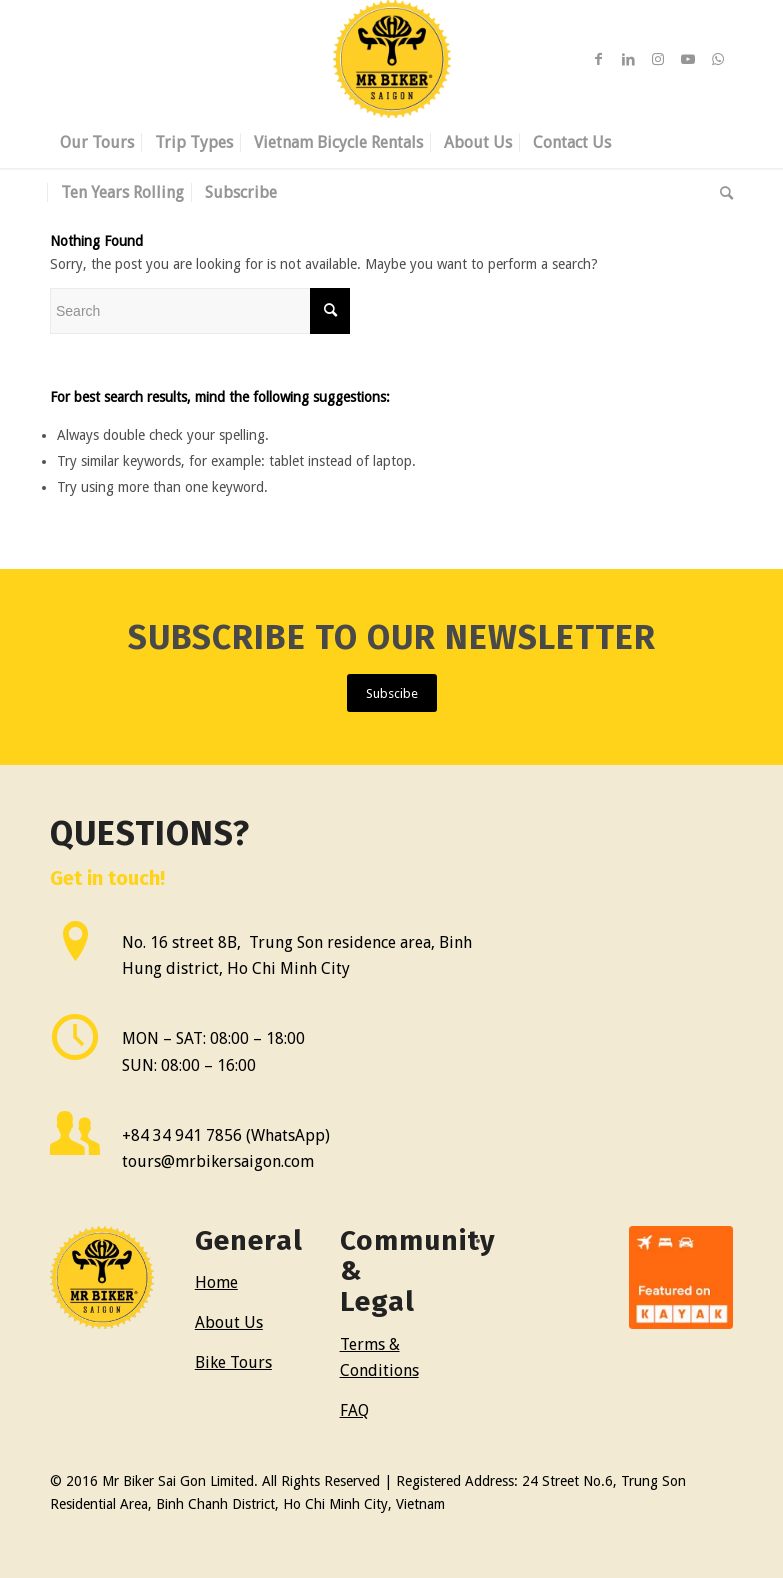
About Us (229, 1322)
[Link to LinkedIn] (628, 59)
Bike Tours (233, 1362)
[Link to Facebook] (598, 59)
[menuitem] (97, 143)
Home (216, 1282)
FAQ (354, 1410)
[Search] (721, 193)
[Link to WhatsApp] (718, 59)
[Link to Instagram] (658, 59)
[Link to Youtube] (688, 59)
